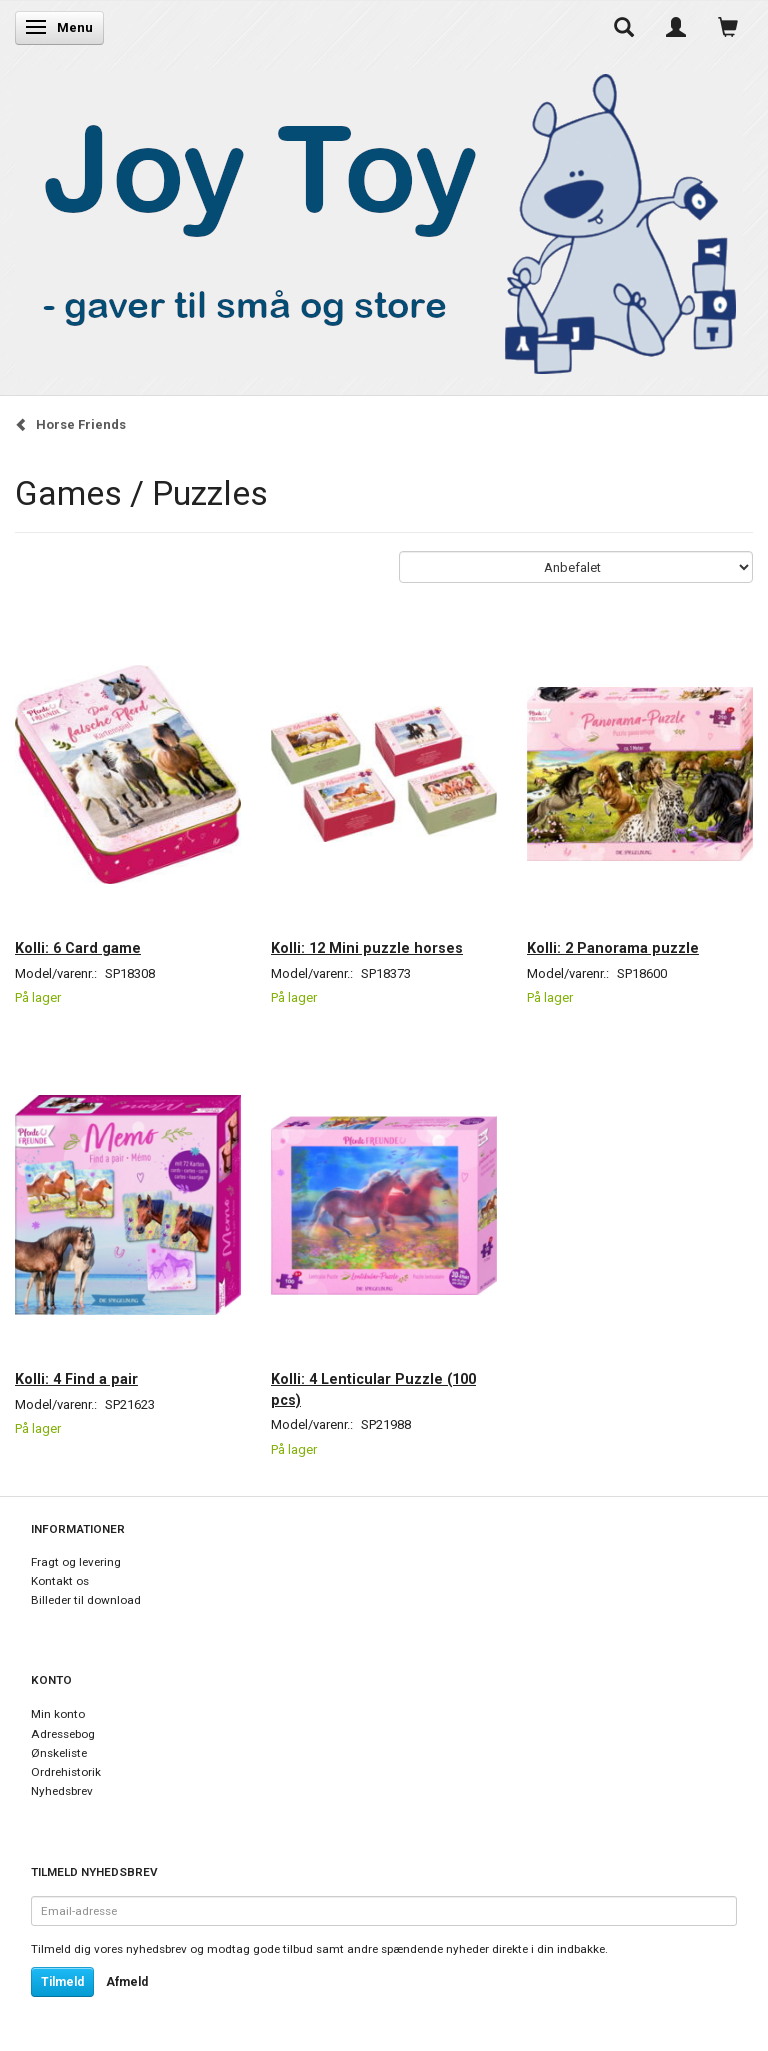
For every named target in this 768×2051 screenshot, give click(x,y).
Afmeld (127, 1982)
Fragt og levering (76, 1562)
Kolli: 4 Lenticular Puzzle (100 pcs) (373, 1389)
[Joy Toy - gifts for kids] (379, 219)
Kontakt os (60, 1581)
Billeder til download (86, 1600)
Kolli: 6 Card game (78, 948)
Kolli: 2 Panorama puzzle (613, 948)
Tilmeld (62, 1982)
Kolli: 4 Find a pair (76, 1379)
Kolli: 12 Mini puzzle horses (367, 948)
